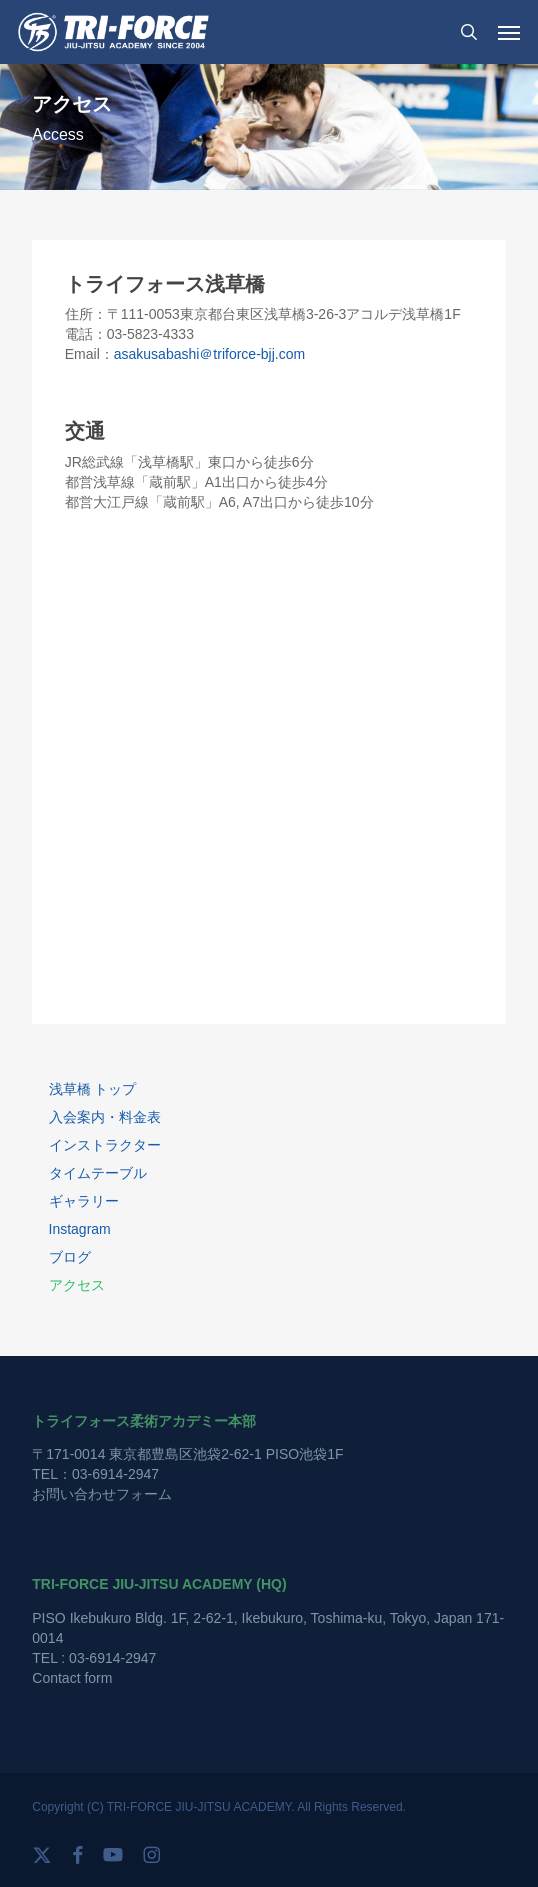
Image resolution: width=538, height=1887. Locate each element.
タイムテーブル (98, 1173)
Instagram (80, 1229)
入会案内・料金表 (105, 1117)
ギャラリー (84, 1201)
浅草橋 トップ (93, 1089)
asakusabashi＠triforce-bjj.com (209, 354)
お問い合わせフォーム (102, 1494)
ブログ (70, 1257)
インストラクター (105, 1145)
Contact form (72, 1678)
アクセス (77, 1285)
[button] (509, 32)
